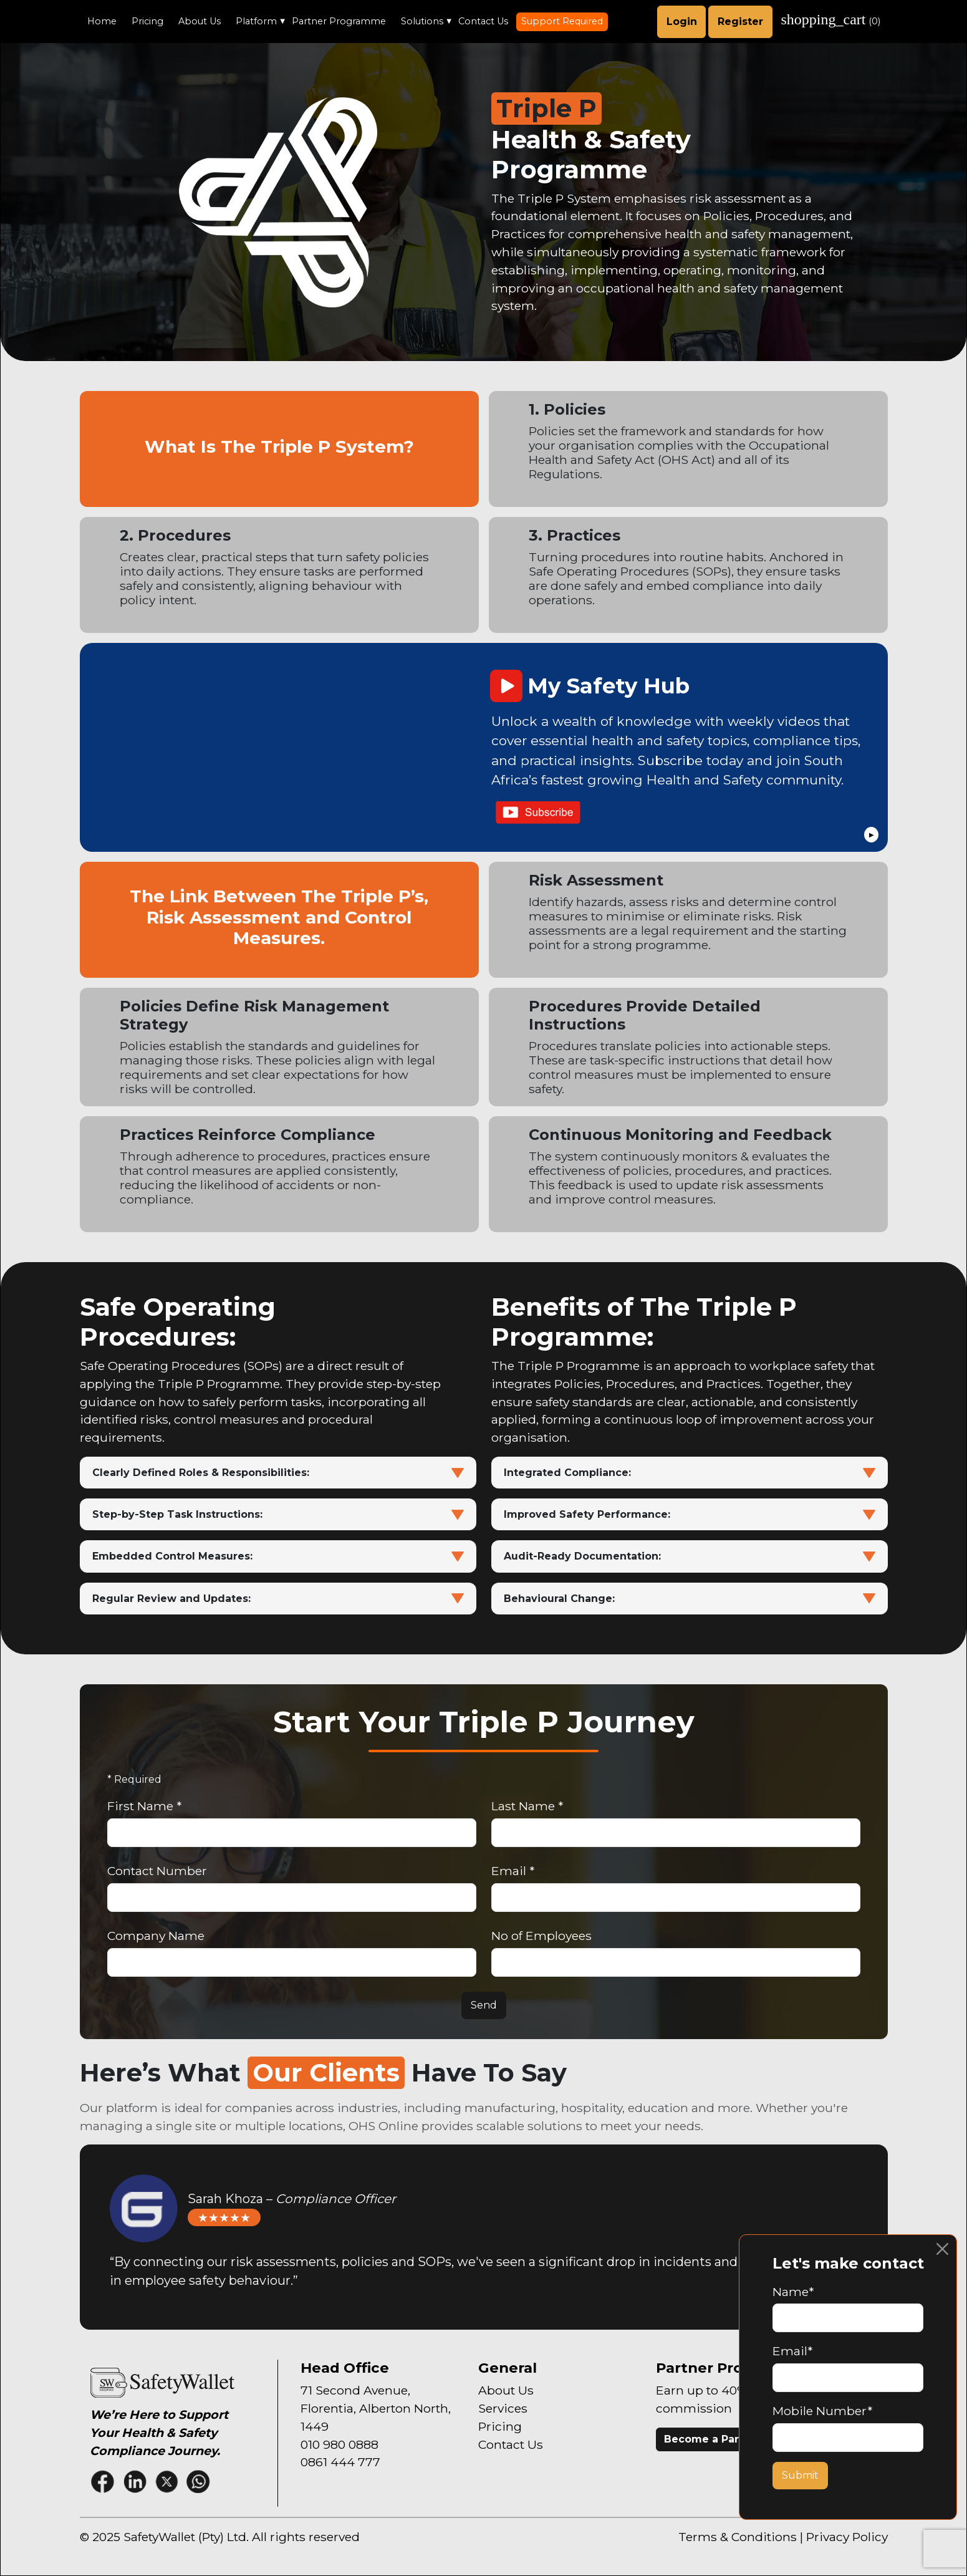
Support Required (562, 21)
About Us (199, 21)
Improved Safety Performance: (689, 1514)
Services (502, 2408)
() (830, 19)
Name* (793, 2291)
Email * (512, 1870)
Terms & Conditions (737, 2536)
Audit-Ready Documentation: (689, 1556)
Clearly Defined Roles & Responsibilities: (278, 1473)
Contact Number (157, 1870)
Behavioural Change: (689, 1598)
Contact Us (483, 21)
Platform (256, 21)
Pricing (147, 21)
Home (102, 21)
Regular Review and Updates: (278, 1598)
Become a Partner (712, 2439)
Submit (800, 2475)
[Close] (942, 2249)
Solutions (422, 21)
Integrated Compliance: (689, 1473)
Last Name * (527, 1805)
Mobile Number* (822, 2410)
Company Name (155, 1935)
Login (681, 21)
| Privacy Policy (844, 2536)
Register (740, 21)
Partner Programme (339, 21)
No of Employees (541, 1935)
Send (484, 2005)
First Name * (144, 1805)
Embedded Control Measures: (278, 1556)
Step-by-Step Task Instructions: (278, 1514)
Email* (792, 2350)
